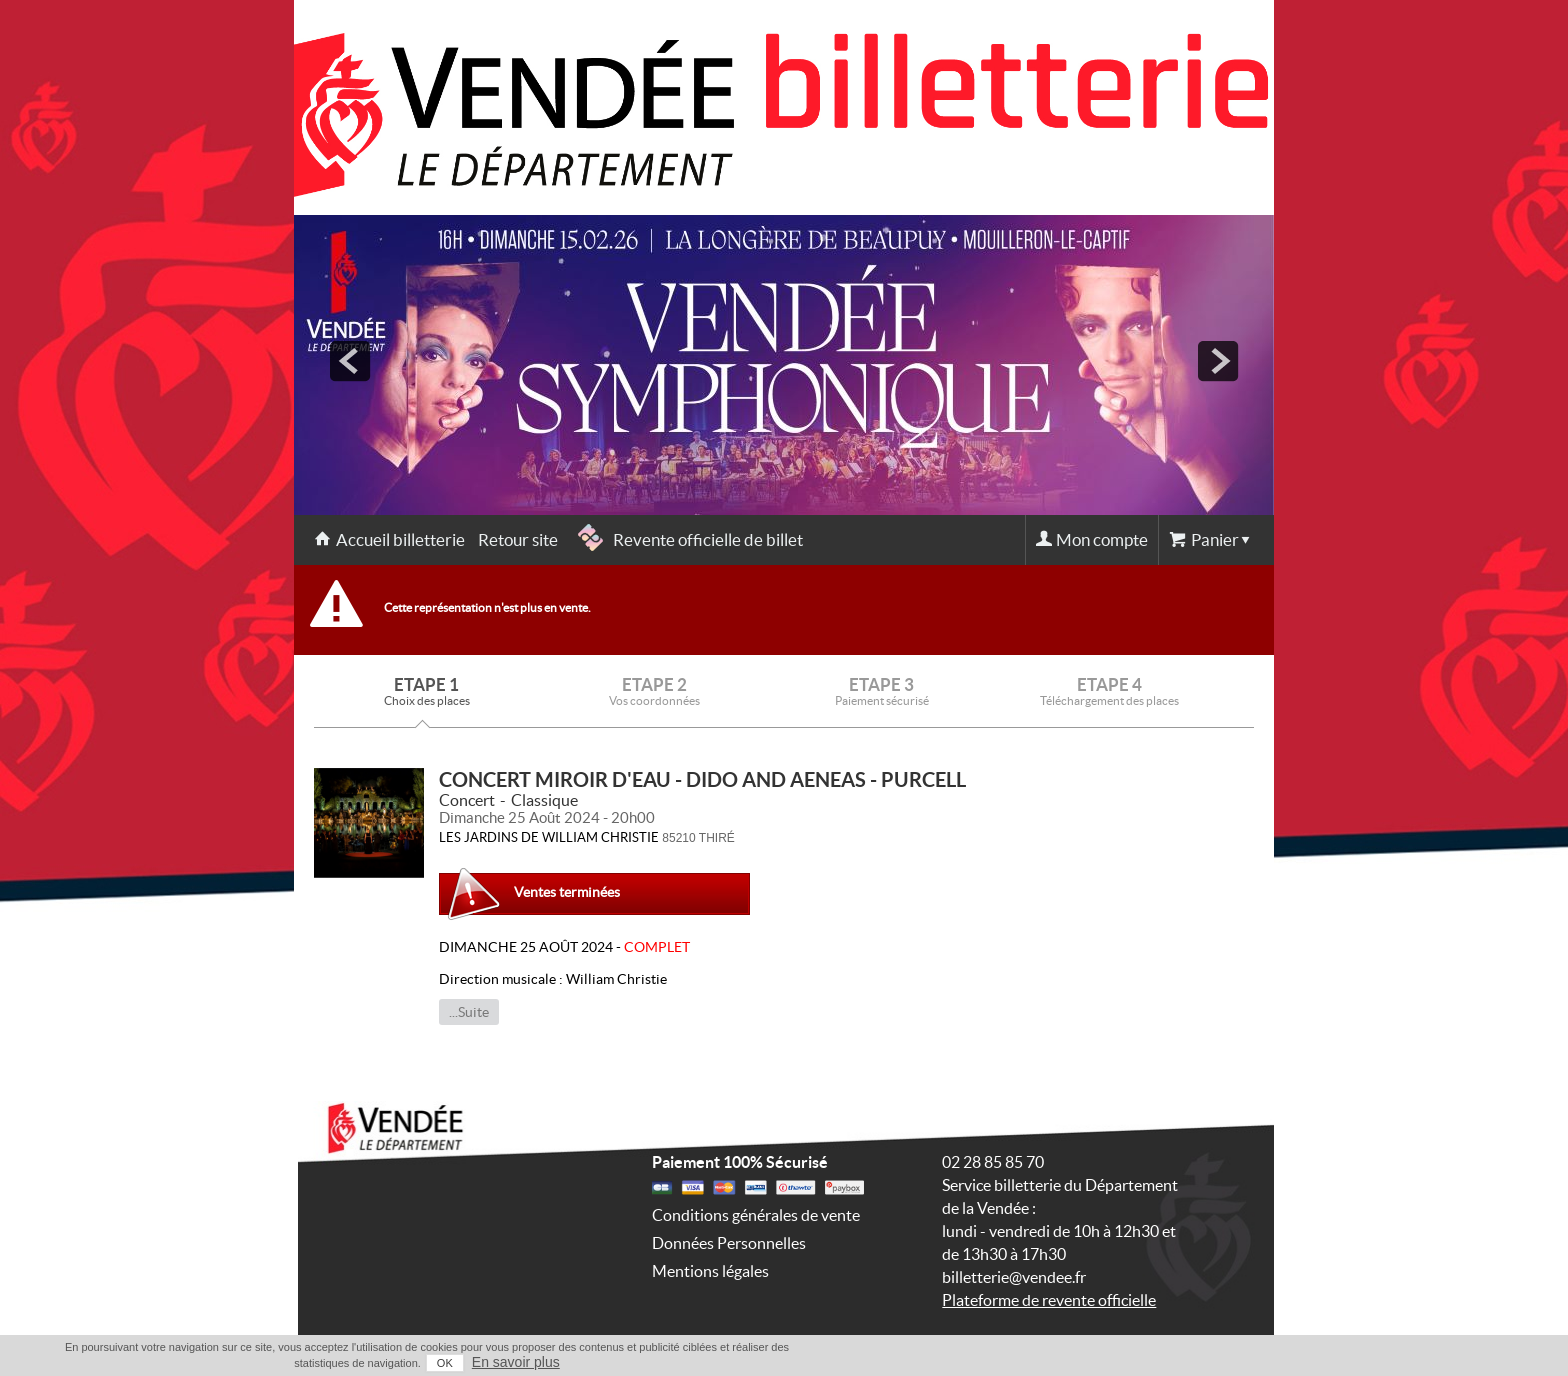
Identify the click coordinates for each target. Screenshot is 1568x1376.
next (1218, 361)
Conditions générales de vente (756, 1215)
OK (445, 1363)
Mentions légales (710, 1271)
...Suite (469, 1012)
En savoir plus (516, 1362)
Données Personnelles (729, 1243)
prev (350, 361)
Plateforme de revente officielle (1049, 1300)
